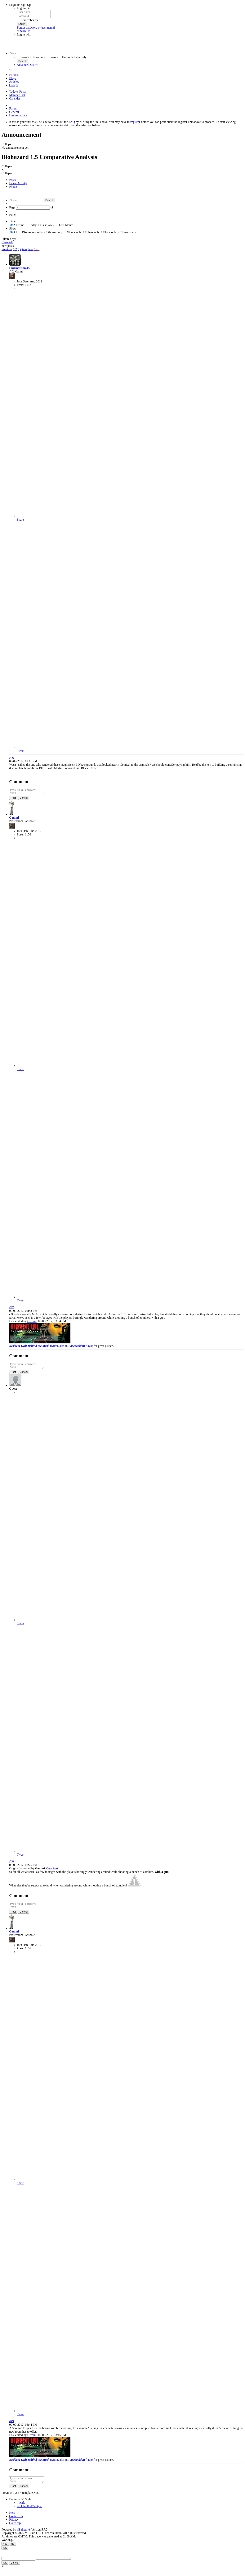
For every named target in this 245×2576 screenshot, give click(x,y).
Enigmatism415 (19, 268)
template (27, 249)
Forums (14, 74)
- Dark (21, 2507)
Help (12, 2517)
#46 (11, 757)
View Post (52, 1870)
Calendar (14, 98)
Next (36, 249)
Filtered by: (9, 238)
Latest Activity (18, 183)
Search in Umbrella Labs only (67, 57)
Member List (17, 95)
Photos (13, 186)
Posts (12, 179)
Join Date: (23, 281)
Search (22, 61)
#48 (11, 1863)
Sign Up (25, 31)
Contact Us (16, 2520)
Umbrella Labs (18, 115)
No (12, 2548)
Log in (21, 23)
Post (13, 798)
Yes (5, 2548)
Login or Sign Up (20, 4)
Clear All (7, 242)
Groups (13, 85)
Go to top (15, 2527)
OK (5, 2552)
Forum (13, 108)
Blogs (12, 78)
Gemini (14, 818)
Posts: (20, 284)
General (14, 112)
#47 (11, 1308)
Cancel (24, 798)
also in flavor (76, 1347)
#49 (11, 2424)
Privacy (14, 2524)
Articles (14, 81)
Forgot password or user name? (36, 27)
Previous (7, 249)
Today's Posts (17, 91)
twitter (39, 1345)
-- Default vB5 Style (29, 2510)
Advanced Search (27, 64)
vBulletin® (24, 2534)
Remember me (28, 20)
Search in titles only (31, 57)
